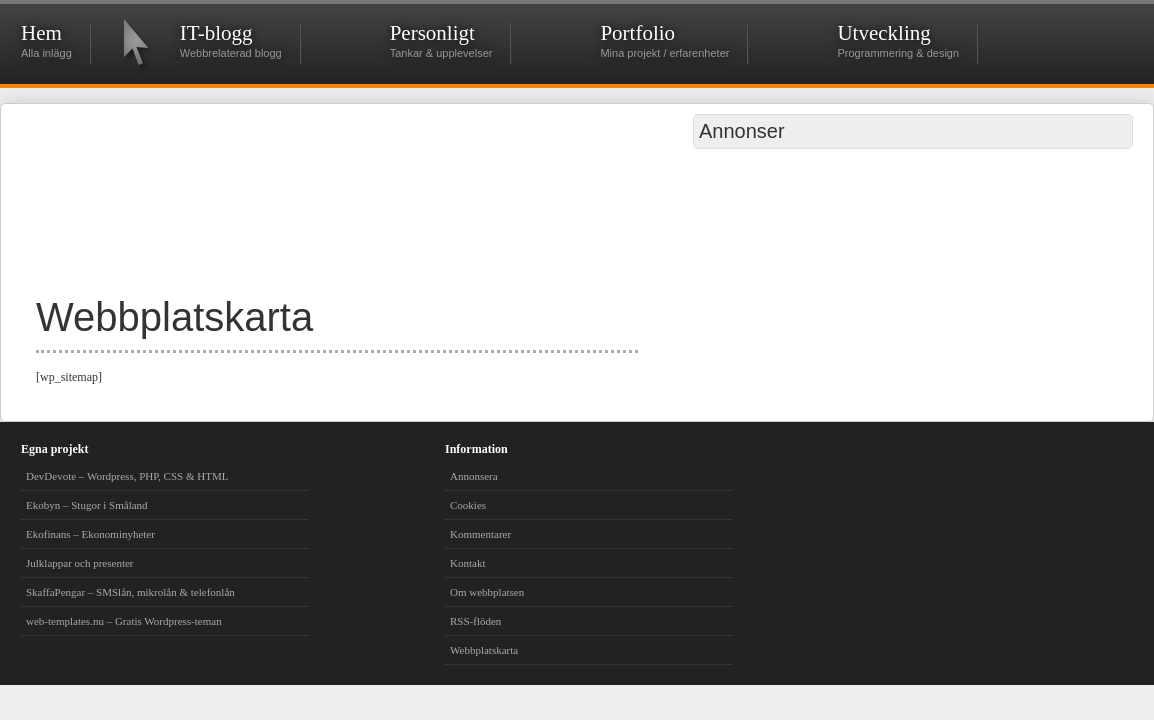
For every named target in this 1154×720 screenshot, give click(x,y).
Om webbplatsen (487, 592)
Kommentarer (480, 534)
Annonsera (474, 476)
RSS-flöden (475, 621)
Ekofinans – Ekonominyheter (90, 534)
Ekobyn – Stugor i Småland (87, 505)
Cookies (468, 505)
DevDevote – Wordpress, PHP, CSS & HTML (127, 476)
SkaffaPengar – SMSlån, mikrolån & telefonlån (130, 592)
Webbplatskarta (484, 650)
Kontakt (467, 563)
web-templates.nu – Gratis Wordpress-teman (124, 621)
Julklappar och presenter (80, 563)
